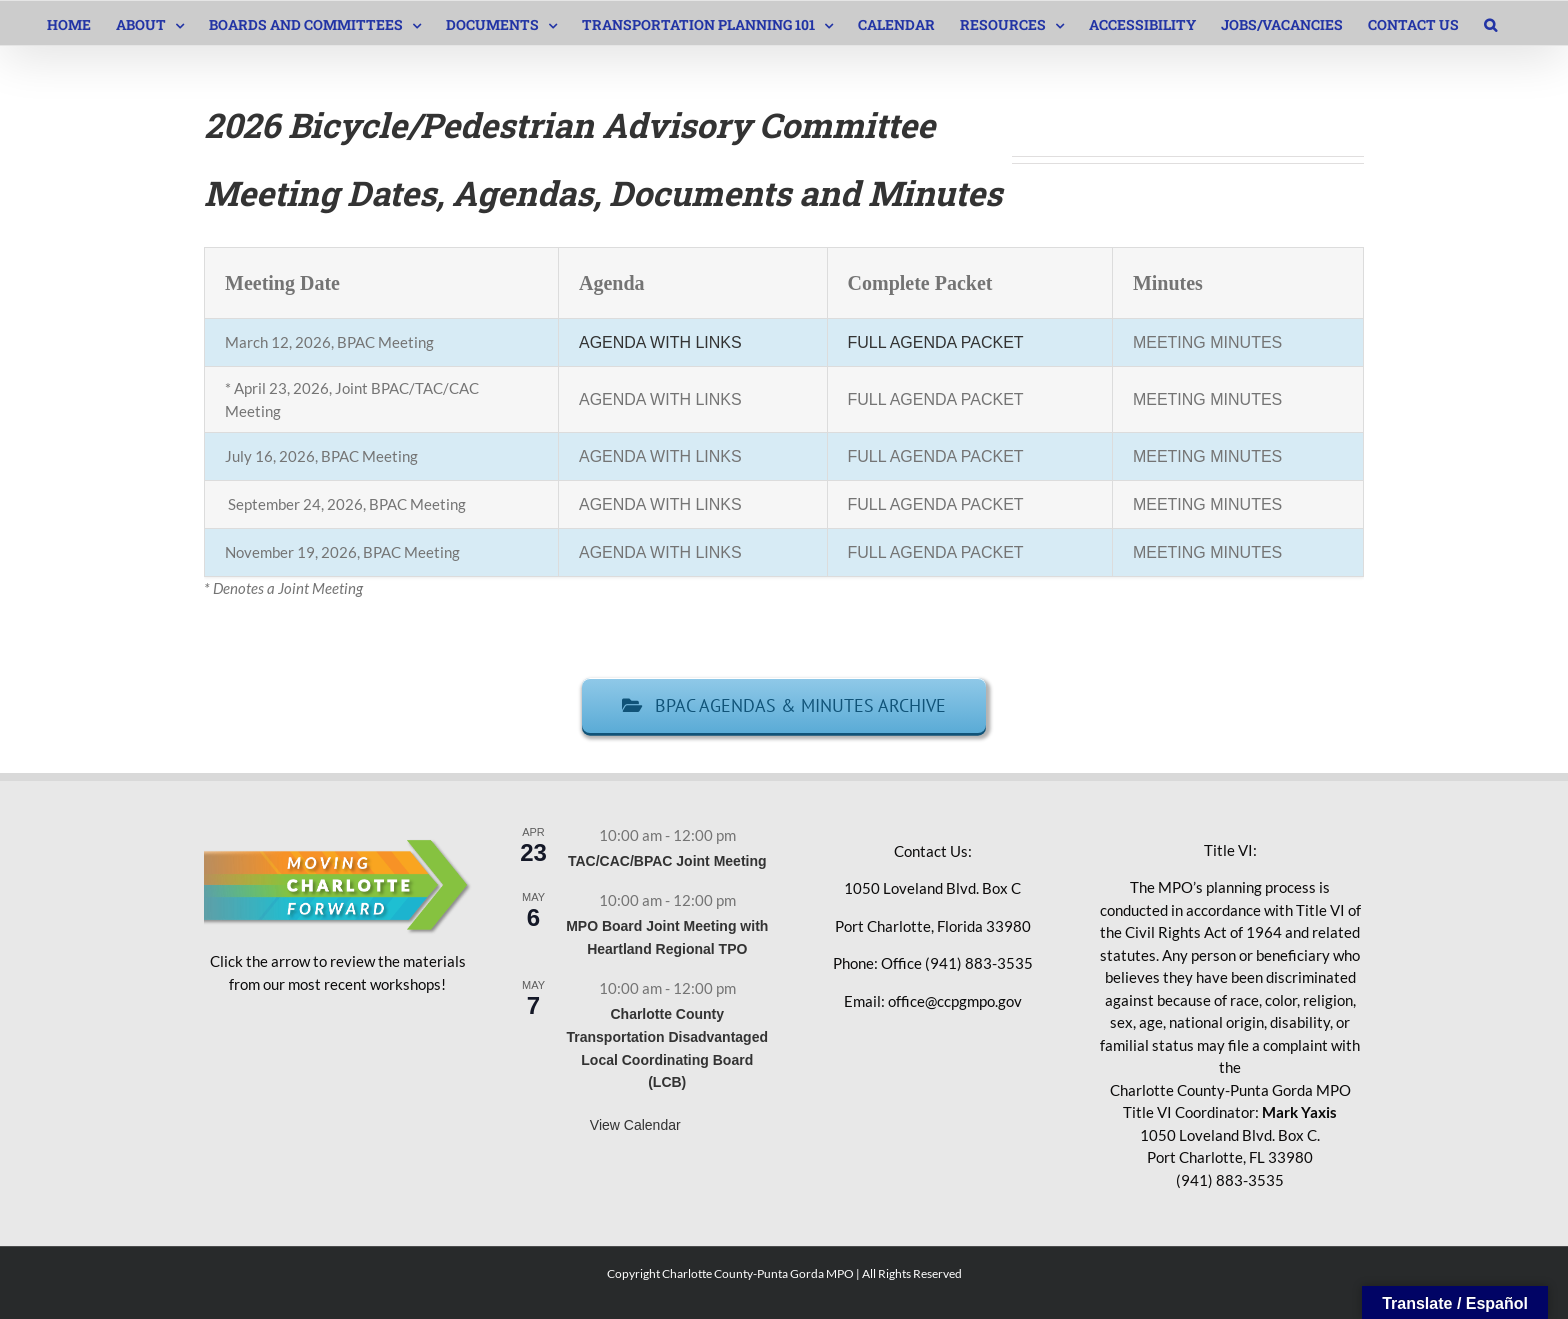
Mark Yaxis (1299, 1112)
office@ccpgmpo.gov (955, 1001)
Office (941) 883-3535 (957, 963)
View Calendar (635, 1125)
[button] (1490, 23)
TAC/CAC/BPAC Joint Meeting (667, 861)
